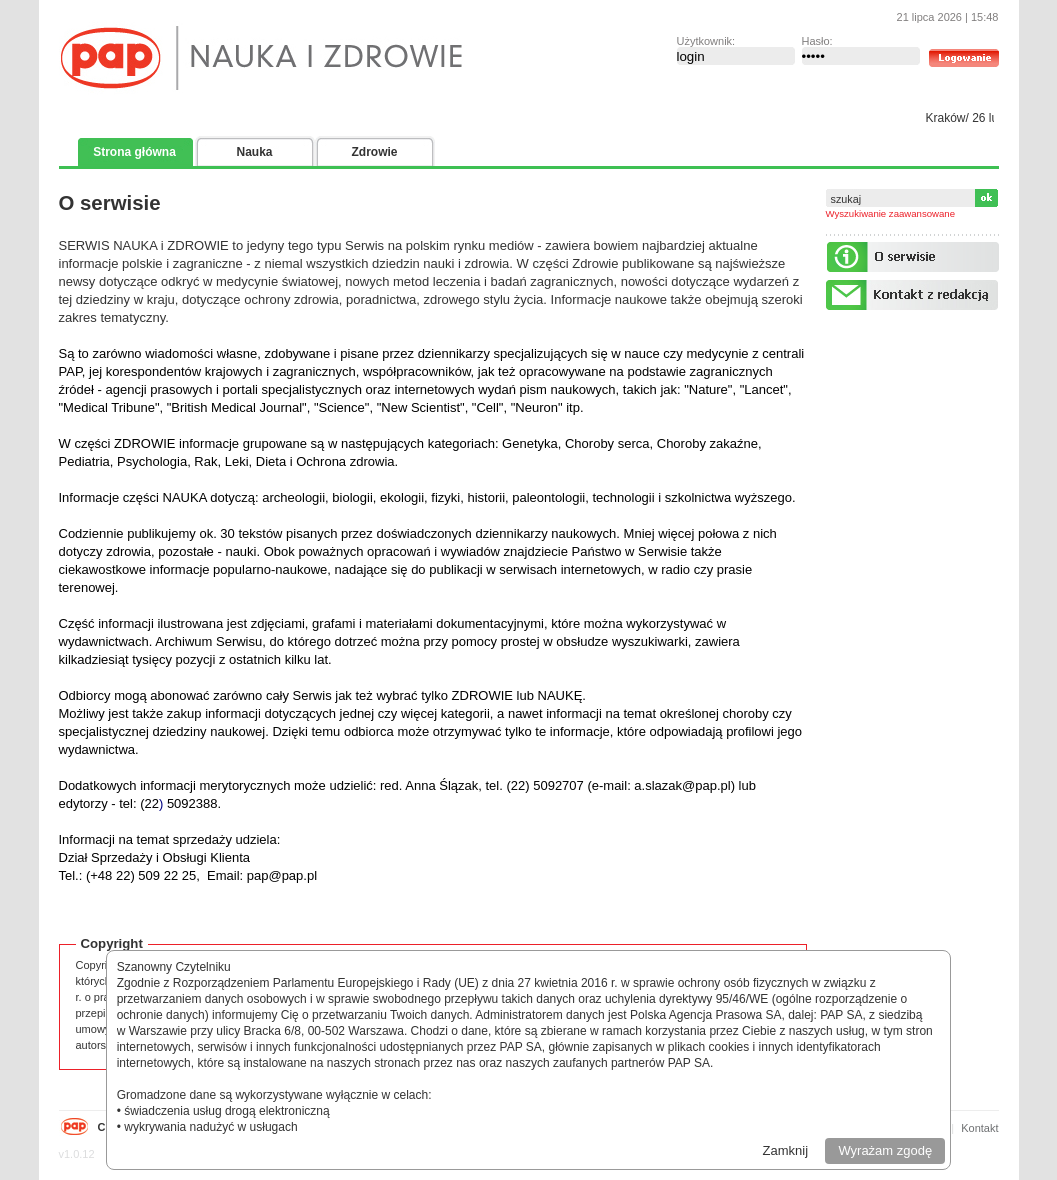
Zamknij (786, 1150)
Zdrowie (374, 152)
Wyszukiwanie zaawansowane (891, 213)
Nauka (254, 152)
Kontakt (979, 1128)
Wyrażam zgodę (885, 1150)
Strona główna (134, 152)
